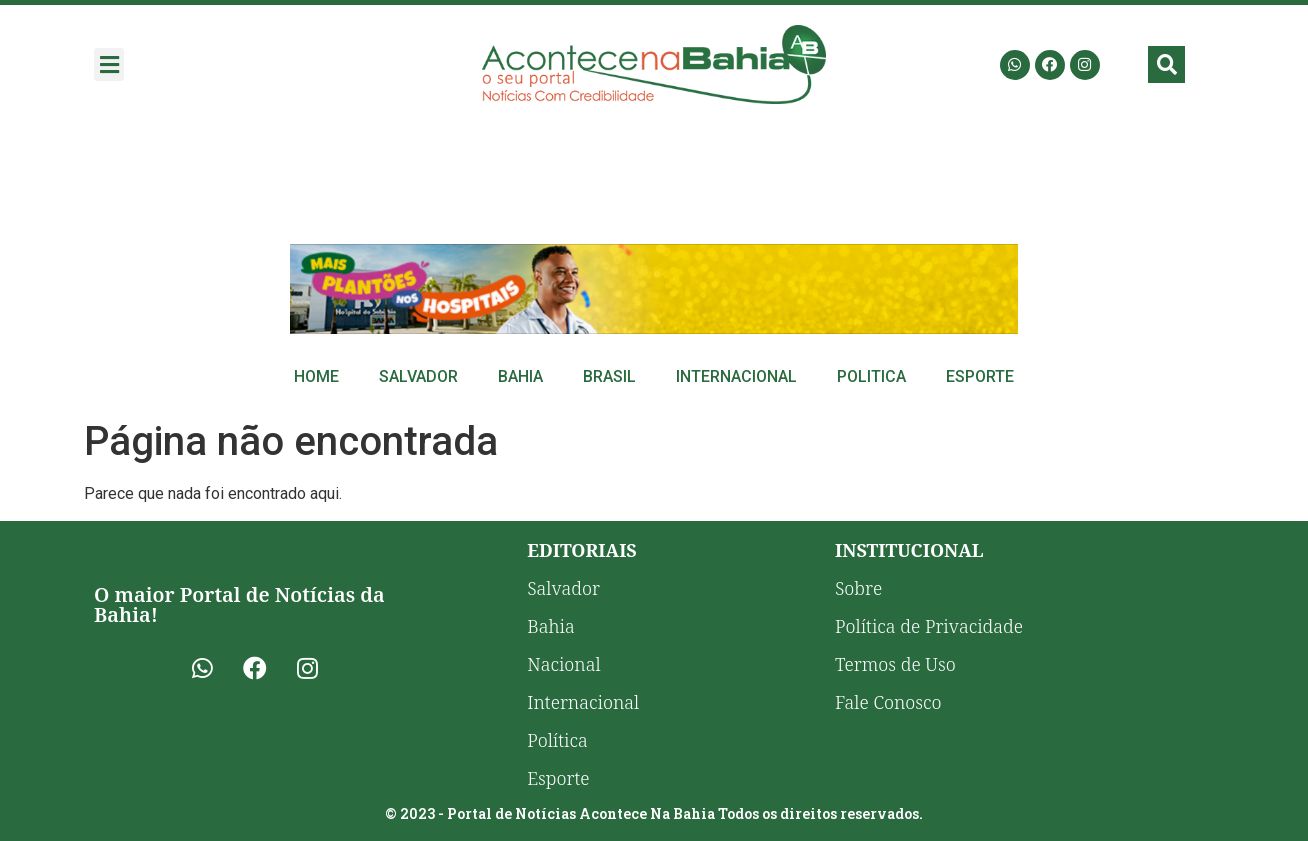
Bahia (520, 376)
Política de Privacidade (929, 626)
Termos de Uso (895, 664)
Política (557, 740)
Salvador (418, 376)
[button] (109, 64)
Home (316, 376)
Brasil (609, 376)
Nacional (563, 664)
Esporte (980, 376)
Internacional (736, 376)
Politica (871, 376)
